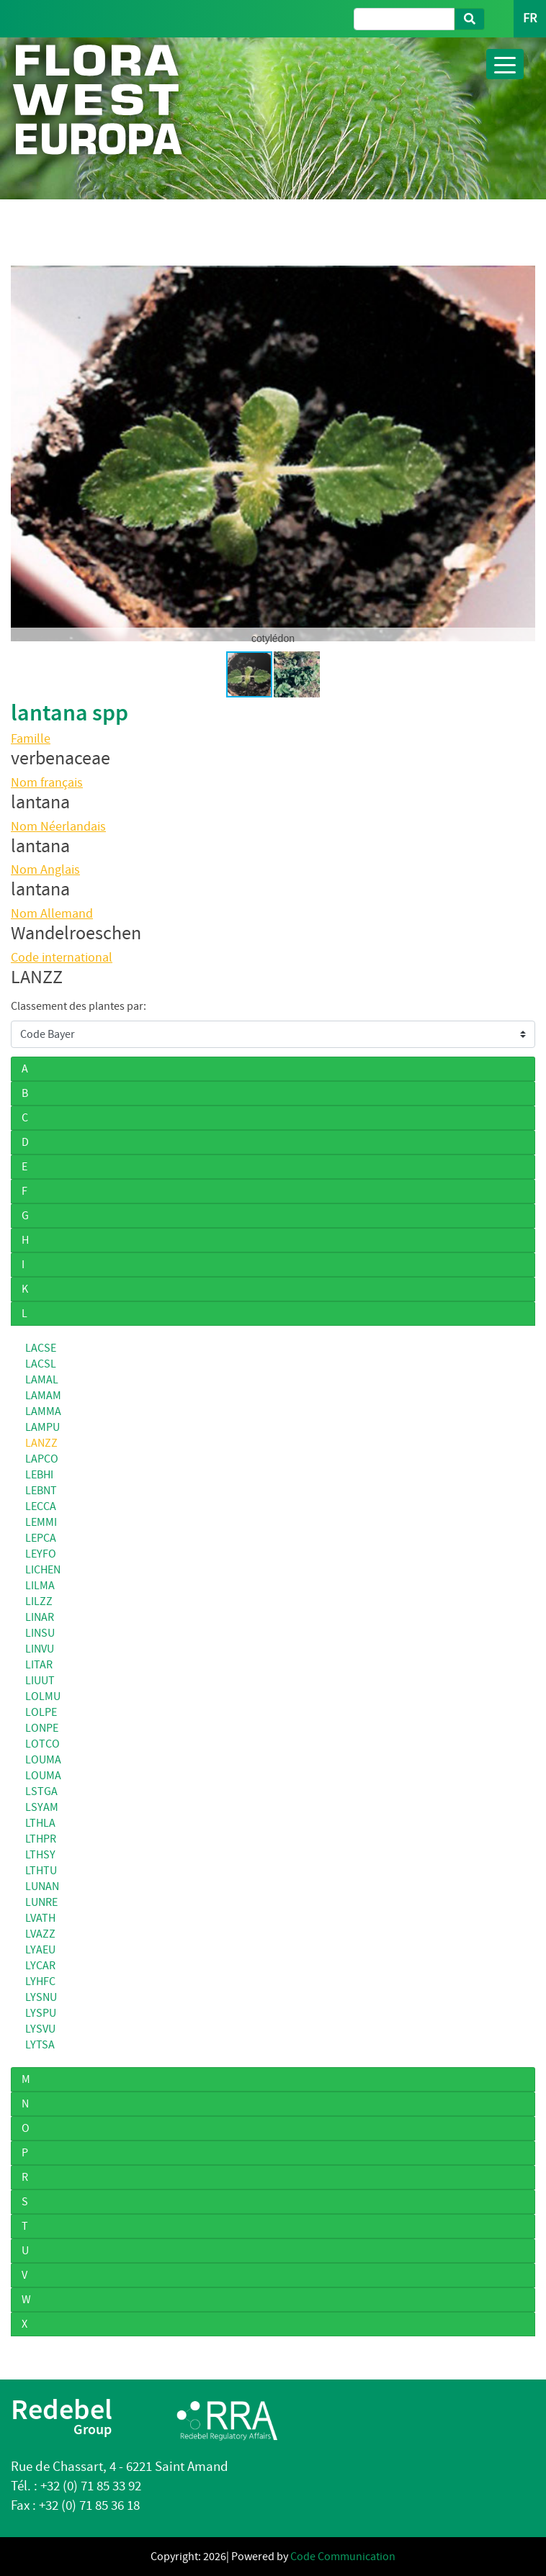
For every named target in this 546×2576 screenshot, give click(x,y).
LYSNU (41, 1997)
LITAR (39, 1665)
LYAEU (40, 1950)
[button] (522, 453)
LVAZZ (40, 1934)
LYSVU (40, 2029)
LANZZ (41, 1443)
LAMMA (43, 1411)
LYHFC (40, 1981)
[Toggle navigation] (505, 64)
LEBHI (39, 1475)
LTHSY (40, 1855)
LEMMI (41, 1522)
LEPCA (40, 1538)
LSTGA (41, 1791)
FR (530, 18)
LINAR (39, 1617)
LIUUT (40, 1680)
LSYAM (41, 1807)
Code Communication (342, 2556)
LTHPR (40, 1839)
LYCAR (40, 1965)
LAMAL (41, 1380)
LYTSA (40, 2045)
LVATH (40, 1918)
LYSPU (40, 2013)
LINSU (40, 1633)
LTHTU (41, 1870)
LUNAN (42, 1886)
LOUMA (43, 1760)
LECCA (40, 1506)
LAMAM (43, 1395)
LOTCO (42, 1744)
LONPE (41, 1728)
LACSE (40, 1348)
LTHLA (40, 1823)
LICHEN (43, 1570)
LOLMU (43, 1696)
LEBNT (41, 1490)
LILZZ (39, 1601)
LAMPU (42, 1427)
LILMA (40, 1585)
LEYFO (40, 1554)
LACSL (40, 1364)
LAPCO (41, 1459)
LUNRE (41, 1902)
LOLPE (41, 1712)
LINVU (39, 1649)
